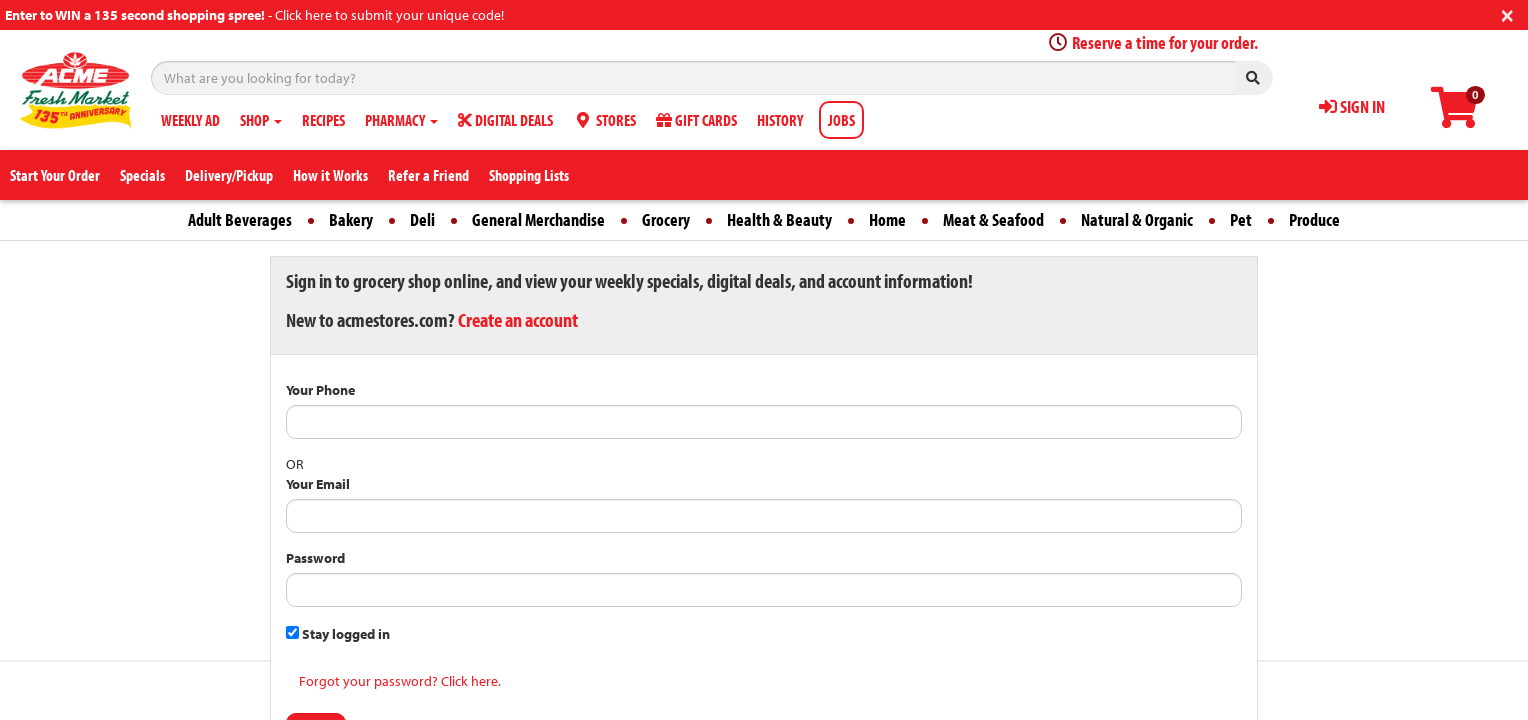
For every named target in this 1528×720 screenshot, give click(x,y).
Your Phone (320, 390)
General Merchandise (538, 219)
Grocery (666, 219)
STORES (604, 120)
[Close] (1507, 13)
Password (315, 558)
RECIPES (323, 120)
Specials (142, 175)
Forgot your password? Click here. (400, 681)
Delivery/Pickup (229, 175)
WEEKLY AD (190, 120)
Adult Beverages (240, 219)
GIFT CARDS (696, 120)
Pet (1241, 219)
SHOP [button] (261, 120)
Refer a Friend (428, 175)
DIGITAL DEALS (505, 120)
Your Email (318, 484)
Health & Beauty (779, 219)
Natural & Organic (1137, 219)
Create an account (518, 319)
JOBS (841, 120)
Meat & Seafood (993, 219)
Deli (422, 219)
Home (887, 219)
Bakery (351, 219)
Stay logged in (338, 634)
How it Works (330, 175)
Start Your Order (55, 175)
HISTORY (780, 120)
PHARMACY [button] (401, 120)
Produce (1314, 219)
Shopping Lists (529, 175)
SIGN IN (1352, 106)
